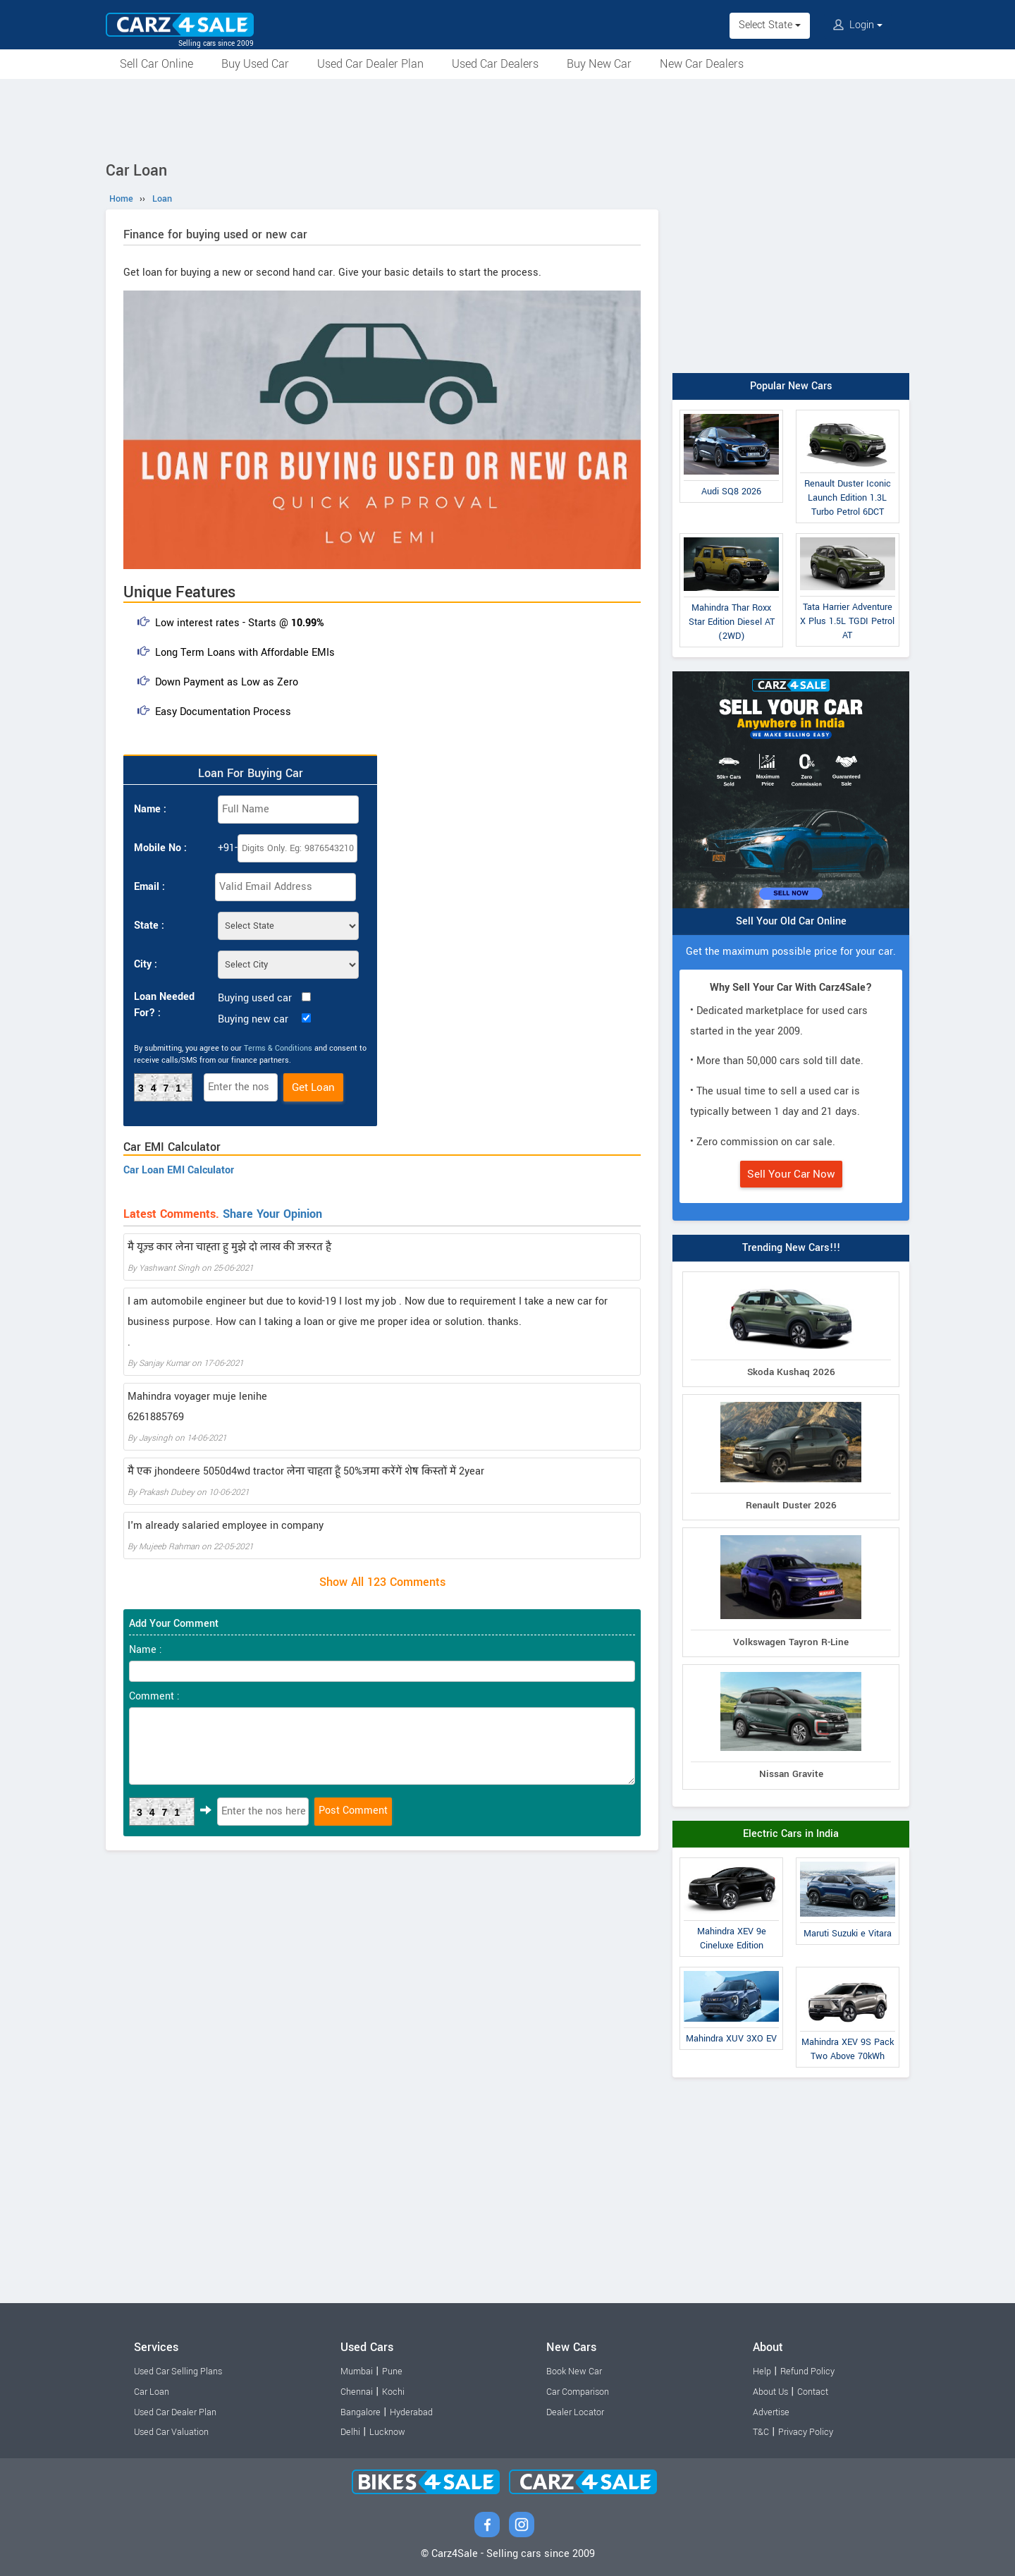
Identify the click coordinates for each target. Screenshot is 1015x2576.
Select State (770, 25)
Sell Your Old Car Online (791, 921)
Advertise (771, 2412)
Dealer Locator (575, 2412)
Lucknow (387, 2432)
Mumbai (356, 2371)
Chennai (356, 2392)
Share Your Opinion (272, 1214)
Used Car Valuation (171, 2432)
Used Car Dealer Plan (370, 64)
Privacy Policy (805, 2432)
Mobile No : (160, 848)
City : (145, 964)
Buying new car (253, 1019)
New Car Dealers (702, 64)
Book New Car (574, 2371)
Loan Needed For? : (164, 1004)
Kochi (393, 2392)
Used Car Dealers (495, 64)
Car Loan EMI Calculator (178, 1170)
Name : (150, 809)
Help (762, 2371)
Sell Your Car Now (791, 1174)
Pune (392, 2371)
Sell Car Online (156, 64)
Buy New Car (599, 64)
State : (149, 925)
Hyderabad (411, 2412)
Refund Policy (807, 2371)
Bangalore (360, 2412)
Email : (149, 886)
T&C (761, 2432)
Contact (812, 2392)
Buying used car (255, 998)
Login (857, 25)
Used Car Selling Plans (178, 2371)
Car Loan (151, 2392)
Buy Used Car (255, 64)
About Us (770, 2392)
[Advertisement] (507, 117)
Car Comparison (577, 2392)
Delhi (350, 2432)
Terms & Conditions (278, 1048)
